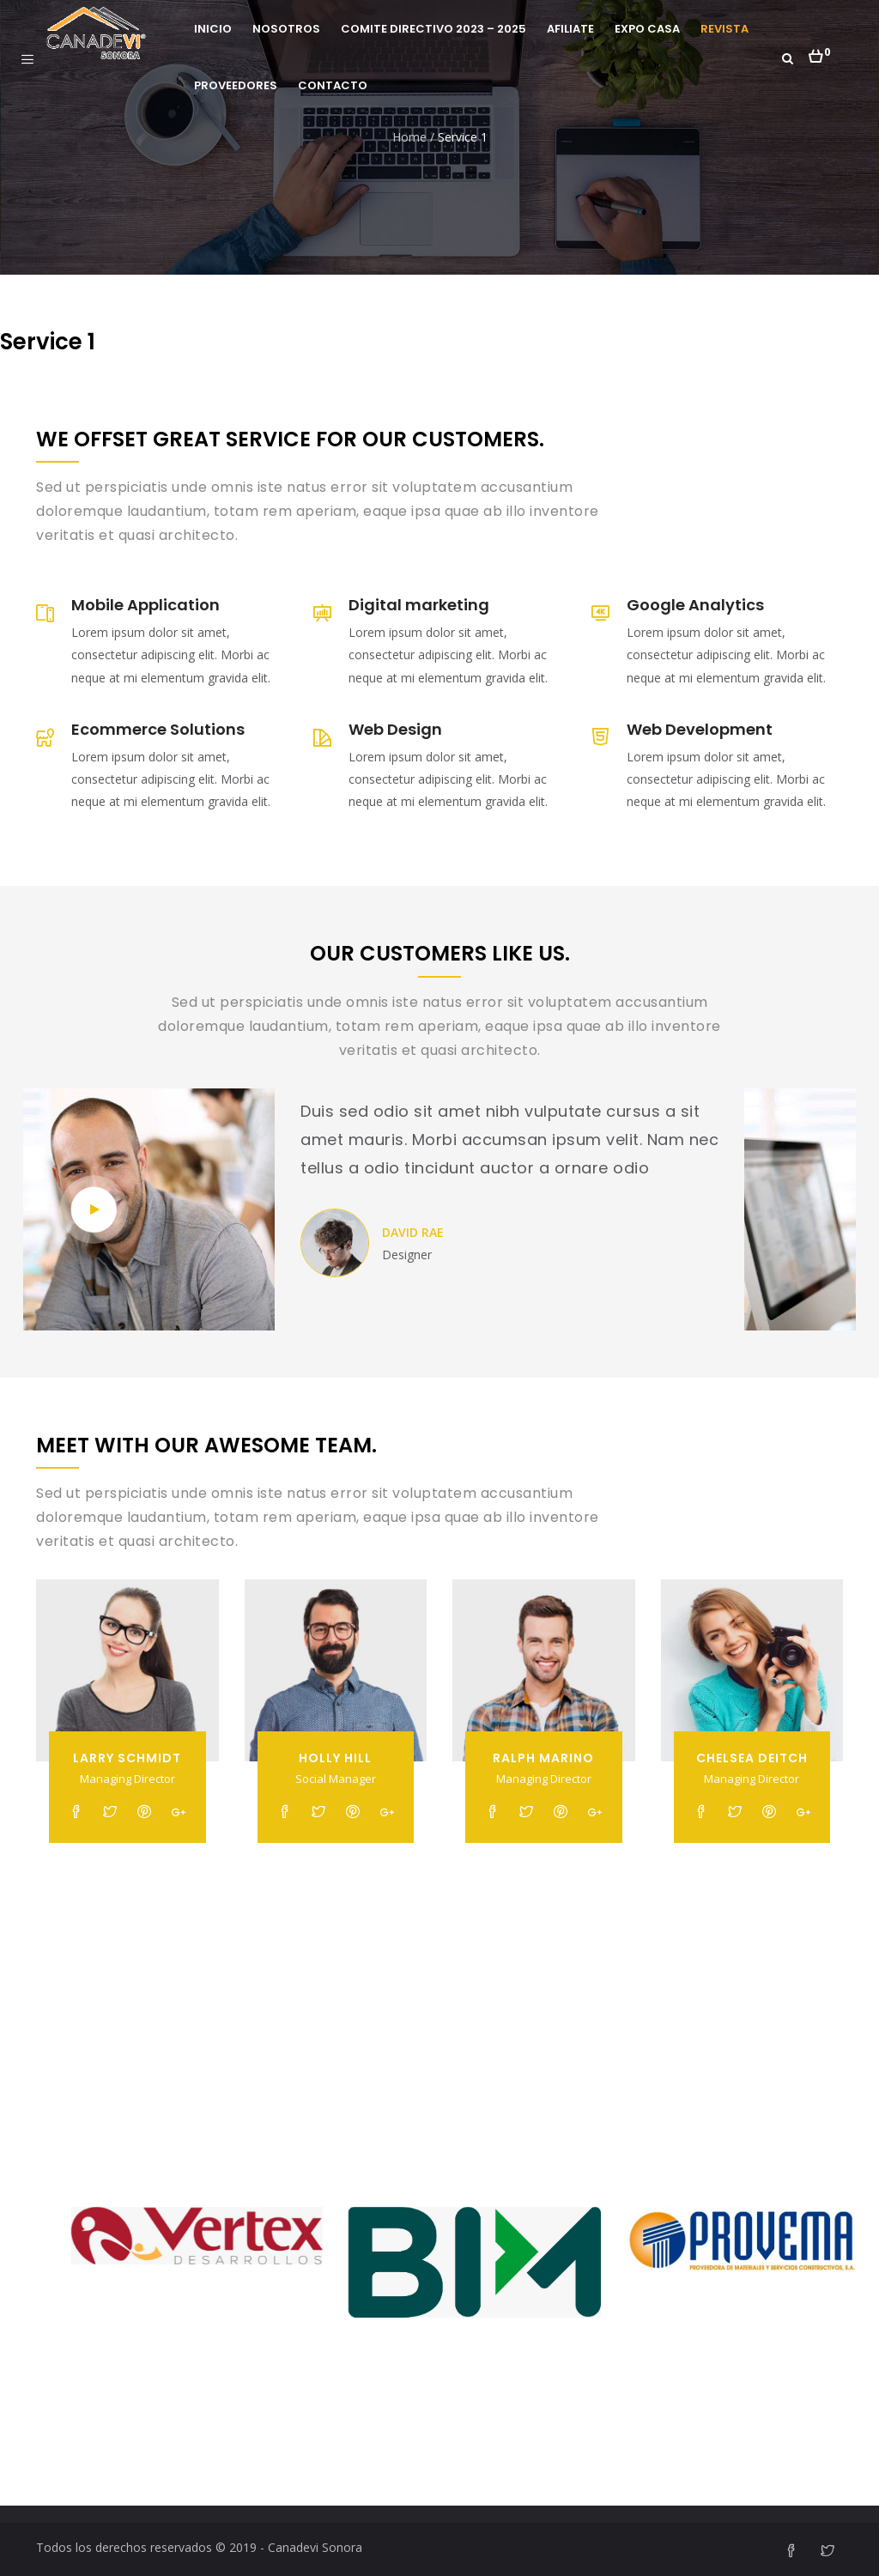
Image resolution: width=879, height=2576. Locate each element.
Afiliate (570, 29)
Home (409, 137)
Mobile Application (145, 604)
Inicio (213, 29)
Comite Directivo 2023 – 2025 (433, 29)
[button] (819, 51)
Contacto (332, 85)
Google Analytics (695, 604)
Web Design (395, 729)
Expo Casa (647, 29)
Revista (724, 29)
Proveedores (235, 85)
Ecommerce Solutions (158, 729)
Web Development (700, 729)
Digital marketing (419, 604)
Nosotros (286, 29)
